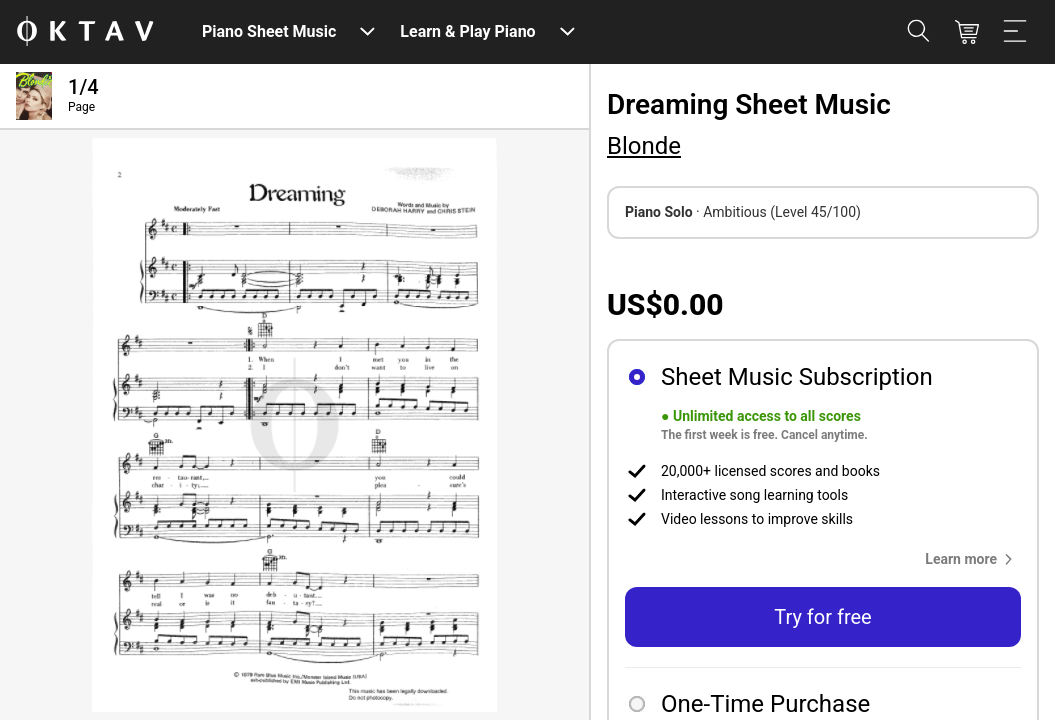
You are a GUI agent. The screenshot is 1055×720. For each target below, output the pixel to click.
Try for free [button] (822, 617)
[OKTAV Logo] (85, 32)
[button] (973, 559)
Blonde (644, 146)
